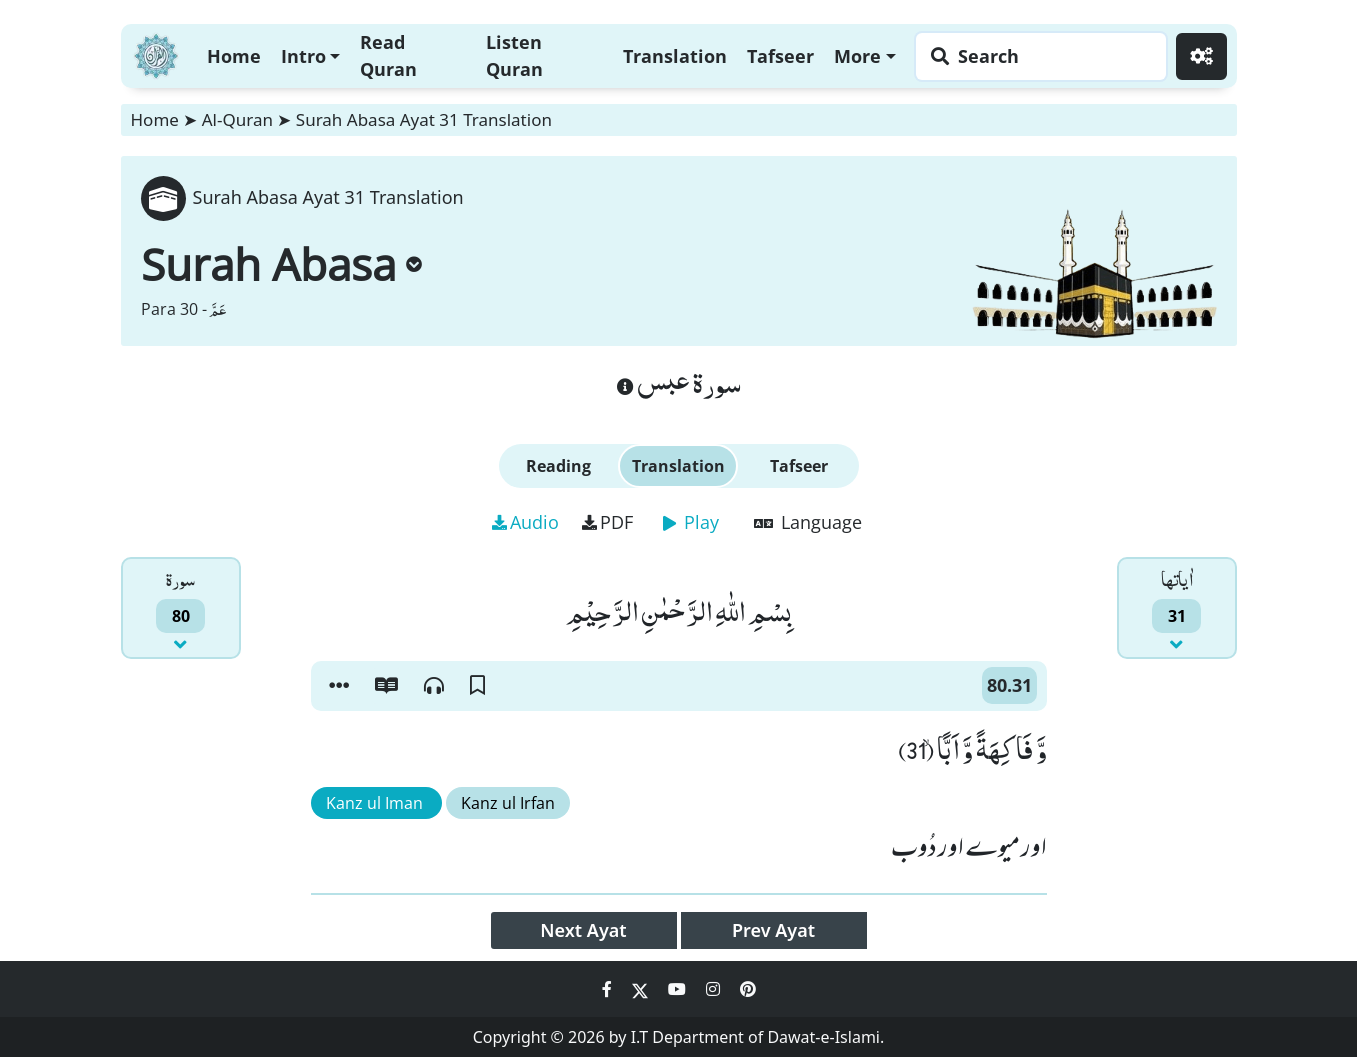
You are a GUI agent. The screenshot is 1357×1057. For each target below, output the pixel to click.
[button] (339, 686)
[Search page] (1036, 56)
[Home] (156, 53)
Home (234, 56)
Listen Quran (514, 55)
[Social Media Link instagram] (715, 989)
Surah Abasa (281, 264)
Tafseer (780, 56)
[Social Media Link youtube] (679, 989)
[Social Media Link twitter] (642, 989)
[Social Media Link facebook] (609, 989)
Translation (675, 56)
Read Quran (388, 55)
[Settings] (1201, 56)
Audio (525, 522)
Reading (558, 466)
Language (808, 522)
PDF (607, 522)
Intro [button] (303, 56)
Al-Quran (237, 119)
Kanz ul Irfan (508, 803)
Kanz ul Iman (376, 803)
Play (691, 522)
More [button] (857, 56)
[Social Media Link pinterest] (748, 989)
